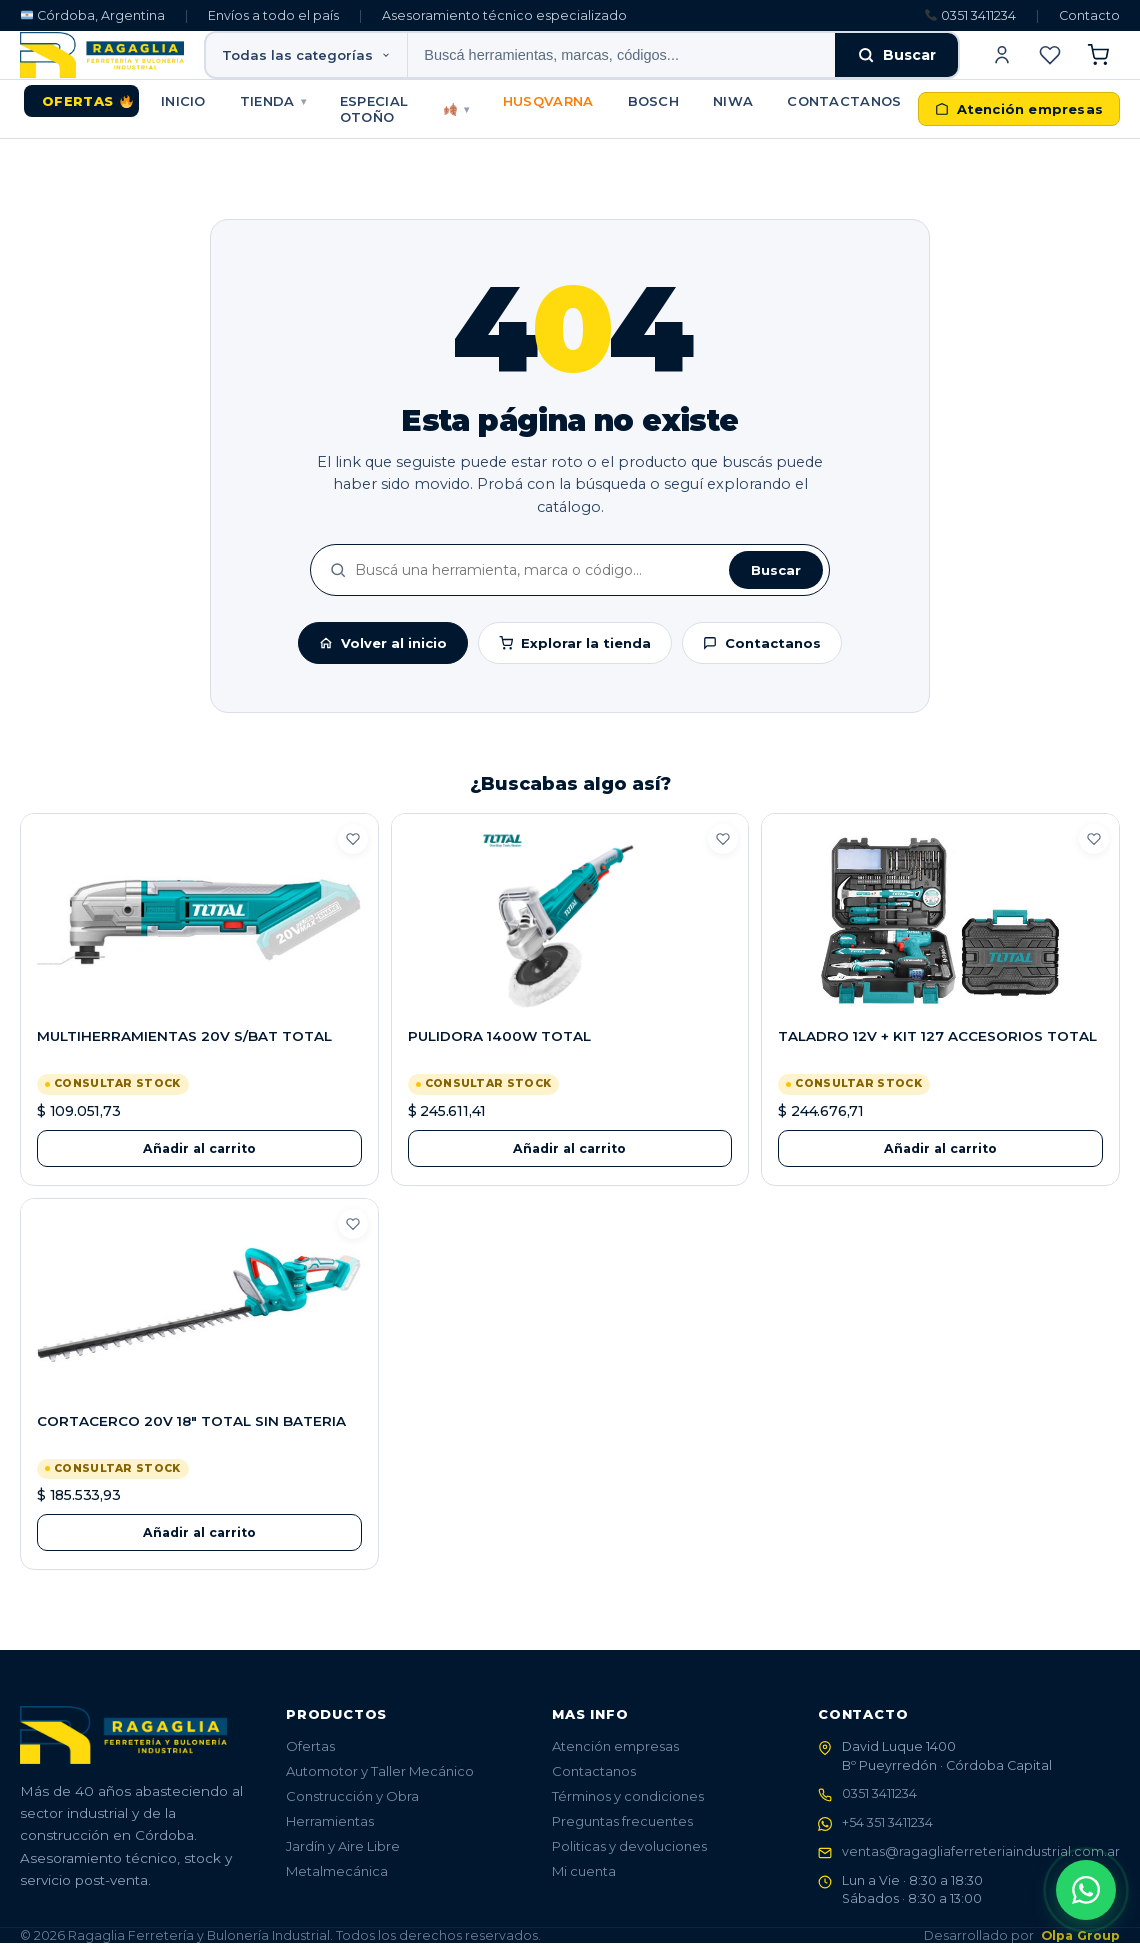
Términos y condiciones (628, 1796)
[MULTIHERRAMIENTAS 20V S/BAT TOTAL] (199, 921)
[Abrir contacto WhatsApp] (1086, 1890)
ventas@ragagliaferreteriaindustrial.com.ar (981, 1851)
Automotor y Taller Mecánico (380, 1771)
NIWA (733, 101)
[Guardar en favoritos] (353, 839)
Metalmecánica (337, 1871)
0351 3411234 (970, 15)
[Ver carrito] (1098, 55)
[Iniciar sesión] (1002, 55)
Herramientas (330, 1821)
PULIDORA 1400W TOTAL (499, 1036)
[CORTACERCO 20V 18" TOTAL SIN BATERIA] (199, 1306)
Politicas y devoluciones (629, 1846)
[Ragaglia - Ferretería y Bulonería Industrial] (102, 55)
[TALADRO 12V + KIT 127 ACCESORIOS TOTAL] (940, 921)
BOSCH (654, 101)
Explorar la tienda (575, 643)
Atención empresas (615, 1746)
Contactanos (844, 101)
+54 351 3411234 (887, 1823)
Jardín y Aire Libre (343, 1846)
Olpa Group (1080, 1936)
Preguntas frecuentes (622, 1821)
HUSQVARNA (548, 101)
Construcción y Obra (352, 1796)
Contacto (1089, 15)
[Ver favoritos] (1050, 55)
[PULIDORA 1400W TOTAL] (570, 921)
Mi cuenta (584, 1871)
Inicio (183, 101)
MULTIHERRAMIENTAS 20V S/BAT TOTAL (184, 1036)
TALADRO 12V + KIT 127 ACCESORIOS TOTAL (937, 1036)
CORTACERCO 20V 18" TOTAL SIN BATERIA (191, 1421)
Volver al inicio (383, 643)
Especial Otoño (404, 109)
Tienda (273, 101)
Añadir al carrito (199, 1148)
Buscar (896, 55)
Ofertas (87, 101)
